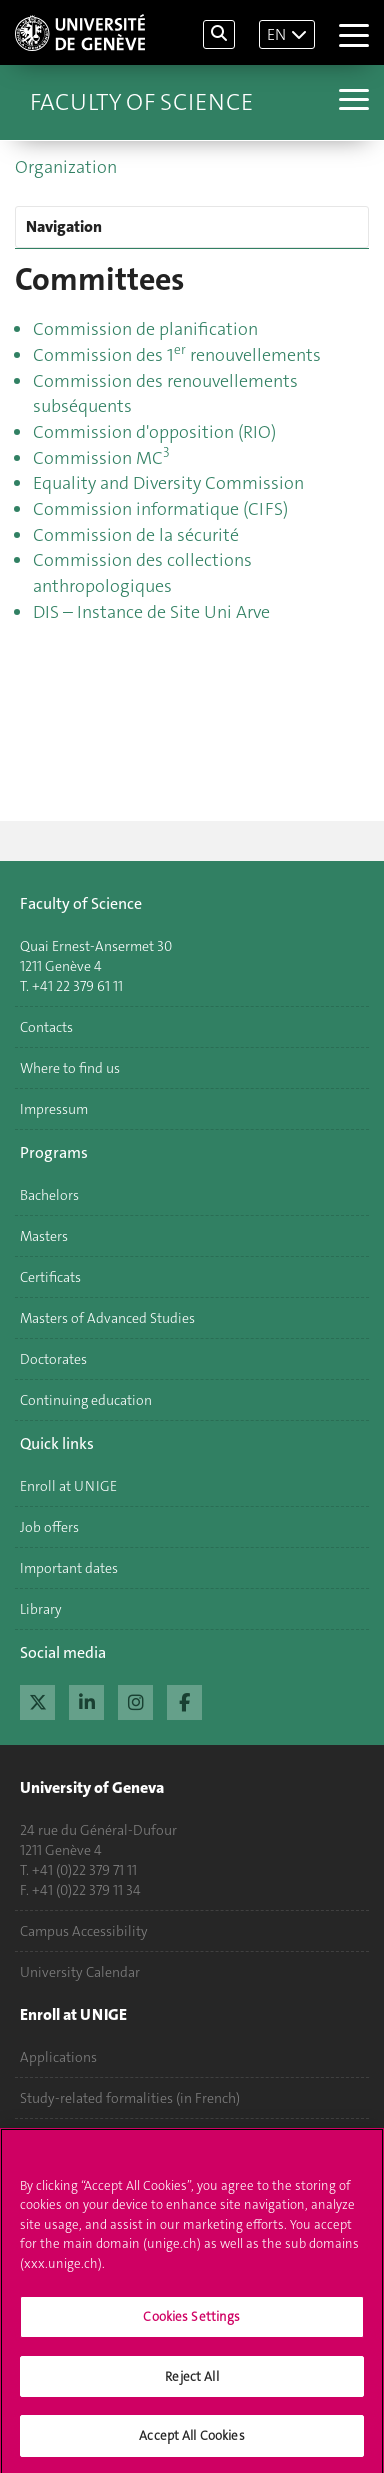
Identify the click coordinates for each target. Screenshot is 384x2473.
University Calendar (80, 1972)
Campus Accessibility (84, 1931)
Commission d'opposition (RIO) (154, 432)
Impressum (54, 1109)
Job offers (49, 1527)
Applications (58, 2057)
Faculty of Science (141, 102)
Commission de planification (145, 329)
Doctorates (53, 1359)
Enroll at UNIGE (68, 1486)
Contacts (46, 1027)
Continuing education (86, 1400)
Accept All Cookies (191, 2443)
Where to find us (70, 1068)
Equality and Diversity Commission (168, 483)
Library (41, 1609)
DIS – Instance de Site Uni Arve (151, 612)
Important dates (69, 1568)
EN (276, 34)
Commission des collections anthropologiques (142, 573)
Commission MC (101, 458)
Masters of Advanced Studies (107, 1318)
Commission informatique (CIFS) (160, 509)
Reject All (191, 2383)
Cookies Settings (191, 2323)
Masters (44, 1236)
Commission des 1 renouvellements (177, 355)
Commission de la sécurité (136, 535)
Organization (66, 167)
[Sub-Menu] (351, 102)
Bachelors (49, 1195)
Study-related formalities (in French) (130, 2098)
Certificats (50, 1277)
